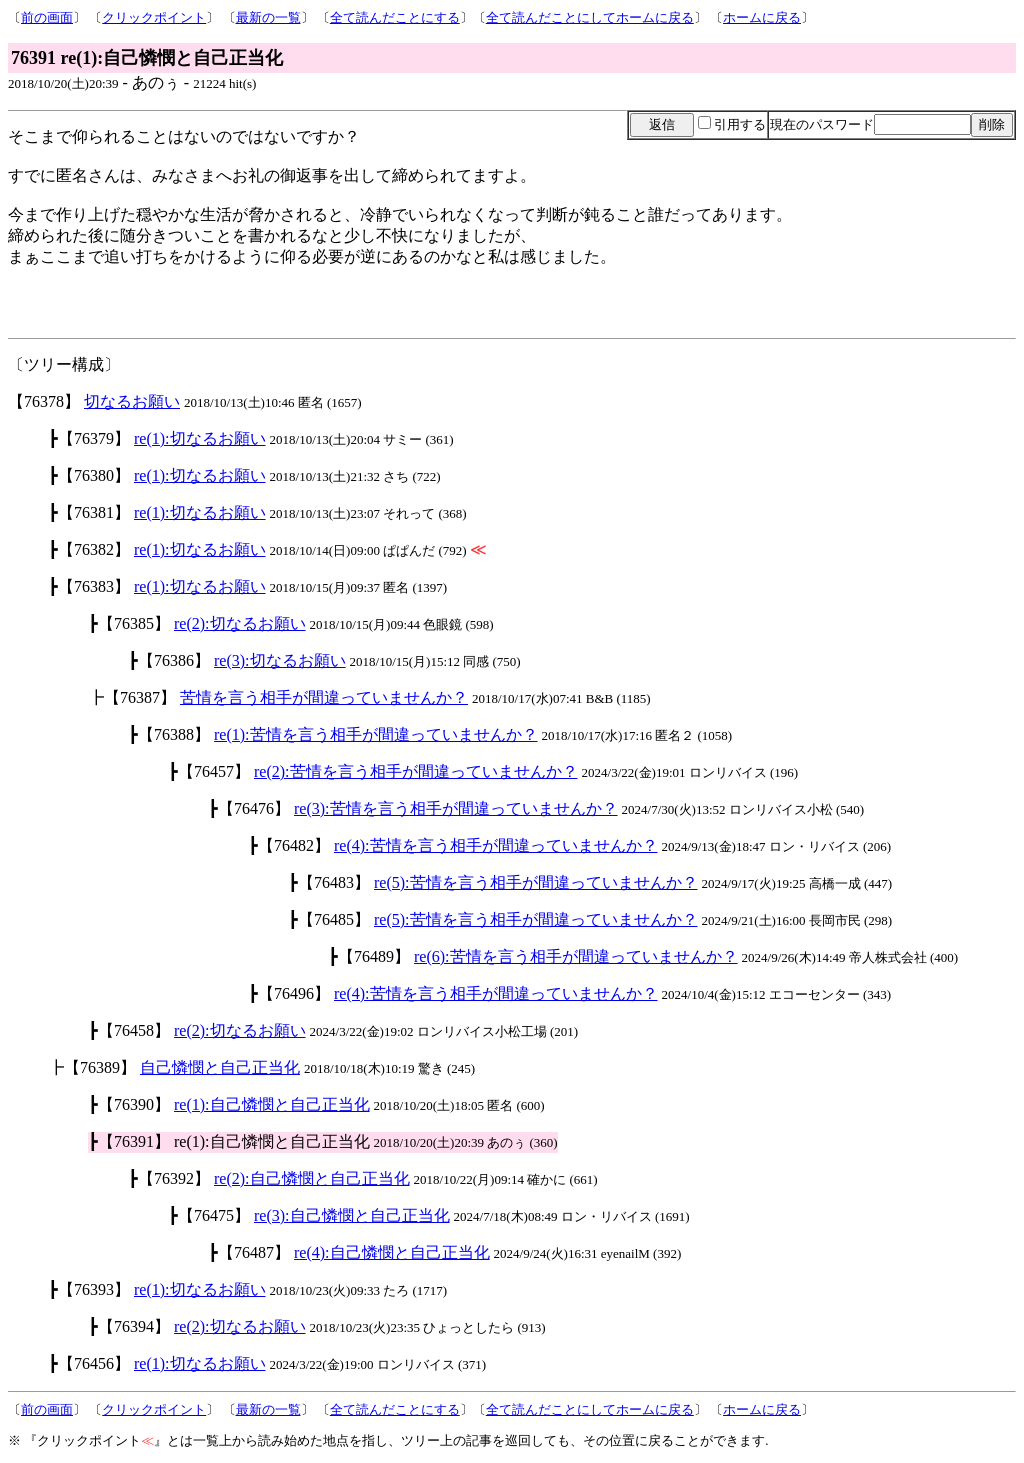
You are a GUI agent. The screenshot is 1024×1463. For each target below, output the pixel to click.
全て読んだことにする (395, 17)
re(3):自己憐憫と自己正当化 (352, 1215)
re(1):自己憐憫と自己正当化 (272, 1104)
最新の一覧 (268, 17)
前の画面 (47, 17)
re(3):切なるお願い (280, 660)
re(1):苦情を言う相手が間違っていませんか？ (376, 734)
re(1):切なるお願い (200, 438)
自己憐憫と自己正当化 (220, 1067)
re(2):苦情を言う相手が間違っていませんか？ (416, 771)
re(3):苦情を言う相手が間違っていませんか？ (456, 808)
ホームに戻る (762, 17)
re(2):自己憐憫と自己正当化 (312, 1178)
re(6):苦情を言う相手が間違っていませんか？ (576, 956)
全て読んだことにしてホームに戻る (590, 17)
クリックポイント (154, 17)
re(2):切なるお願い (240, 623)
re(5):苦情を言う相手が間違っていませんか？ (536, 882)
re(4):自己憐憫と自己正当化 (392, 1252)
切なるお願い (132, 401)
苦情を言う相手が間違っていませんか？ (324, 697)
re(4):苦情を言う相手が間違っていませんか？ (496, 845)
